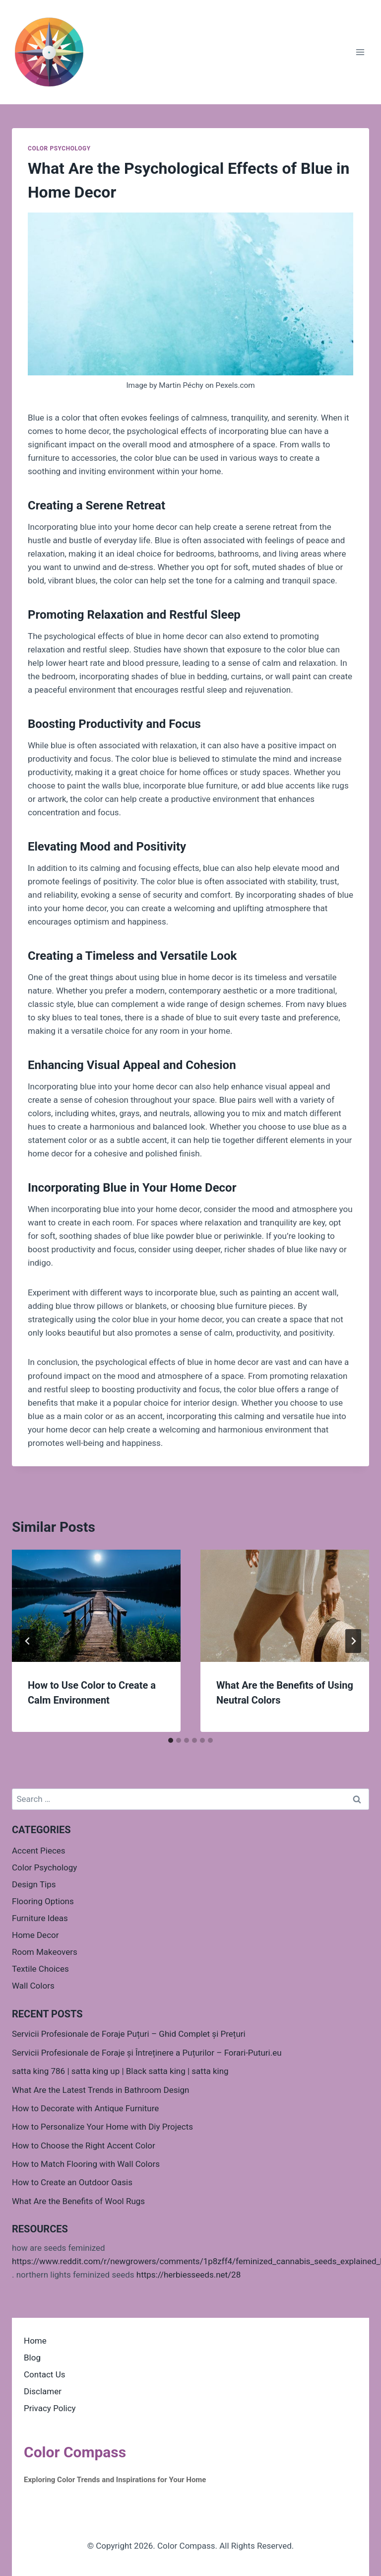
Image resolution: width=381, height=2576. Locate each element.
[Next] (353, 1641)
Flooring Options (43, 1901)
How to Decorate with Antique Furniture (85, 2108)
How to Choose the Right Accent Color (83, 2145)
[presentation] (96, 1606)
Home (35, 2341)
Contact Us (44, 2374)
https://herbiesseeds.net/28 (188, 2275)
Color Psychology (59, 148)
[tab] (170, 1740)
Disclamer (43, 2391)
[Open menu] (360, 52)
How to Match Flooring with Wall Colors (86, 2164)
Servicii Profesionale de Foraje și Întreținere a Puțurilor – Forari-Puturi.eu (147, 2053)
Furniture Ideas (40, 1918)
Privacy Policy (50, 2408)
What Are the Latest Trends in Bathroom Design (100, 2090)
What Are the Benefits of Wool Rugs (78, 2201)
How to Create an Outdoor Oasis (72, 2182)
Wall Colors (33, 1986)
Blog (32, 2357)
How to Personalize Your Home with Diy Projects (102, 2127)
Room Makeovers (44, 1952)
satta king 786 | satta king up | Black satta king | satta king (120, 2071)
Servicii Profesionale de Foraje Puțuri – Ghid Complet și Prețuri (129, 2034)
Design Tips (34, 1884)
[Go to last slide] (28, 1641)
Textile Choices (40, 1969)
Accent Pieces (38, 1851)
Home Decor (35, 1935)
